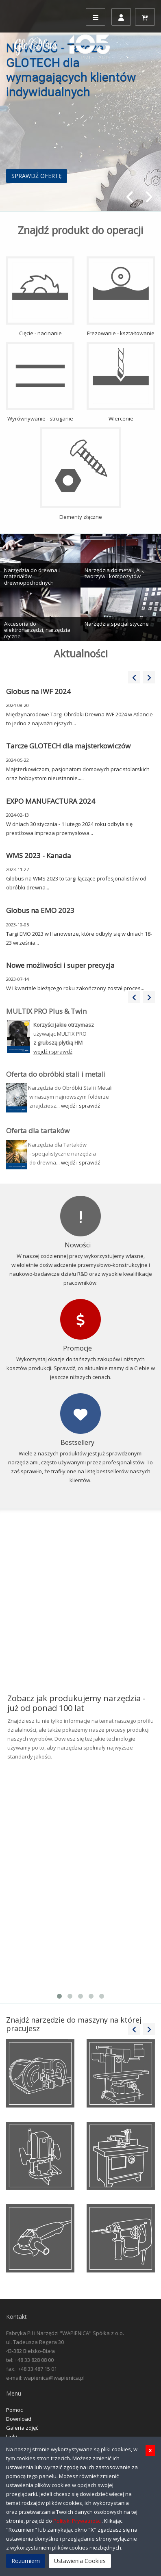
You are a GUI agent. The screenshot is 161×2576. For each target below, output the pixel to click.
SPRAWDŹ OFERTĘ (36, 176)
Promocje (77, 1348)
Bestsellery (77, 1442)
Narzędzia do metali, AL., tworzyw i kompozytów (114, 573)
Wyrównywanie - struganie (40, 382)
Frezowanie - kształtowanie (121, 296)
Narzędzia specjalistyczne (117, 623)
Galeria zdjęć (22, 2427)
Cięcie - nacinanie (40, 296)
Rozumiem (25, 2561)
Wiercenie (121, 382)
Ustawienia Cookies (80, 2561)
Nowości (78, 1244)
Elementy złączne (80, 473)
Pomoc (14, 2409)
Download (18, 2418)
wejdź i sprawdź (80, 1105)
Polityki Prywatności (77, 2520)
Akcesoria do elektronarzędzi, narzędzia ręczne (37, 630)
